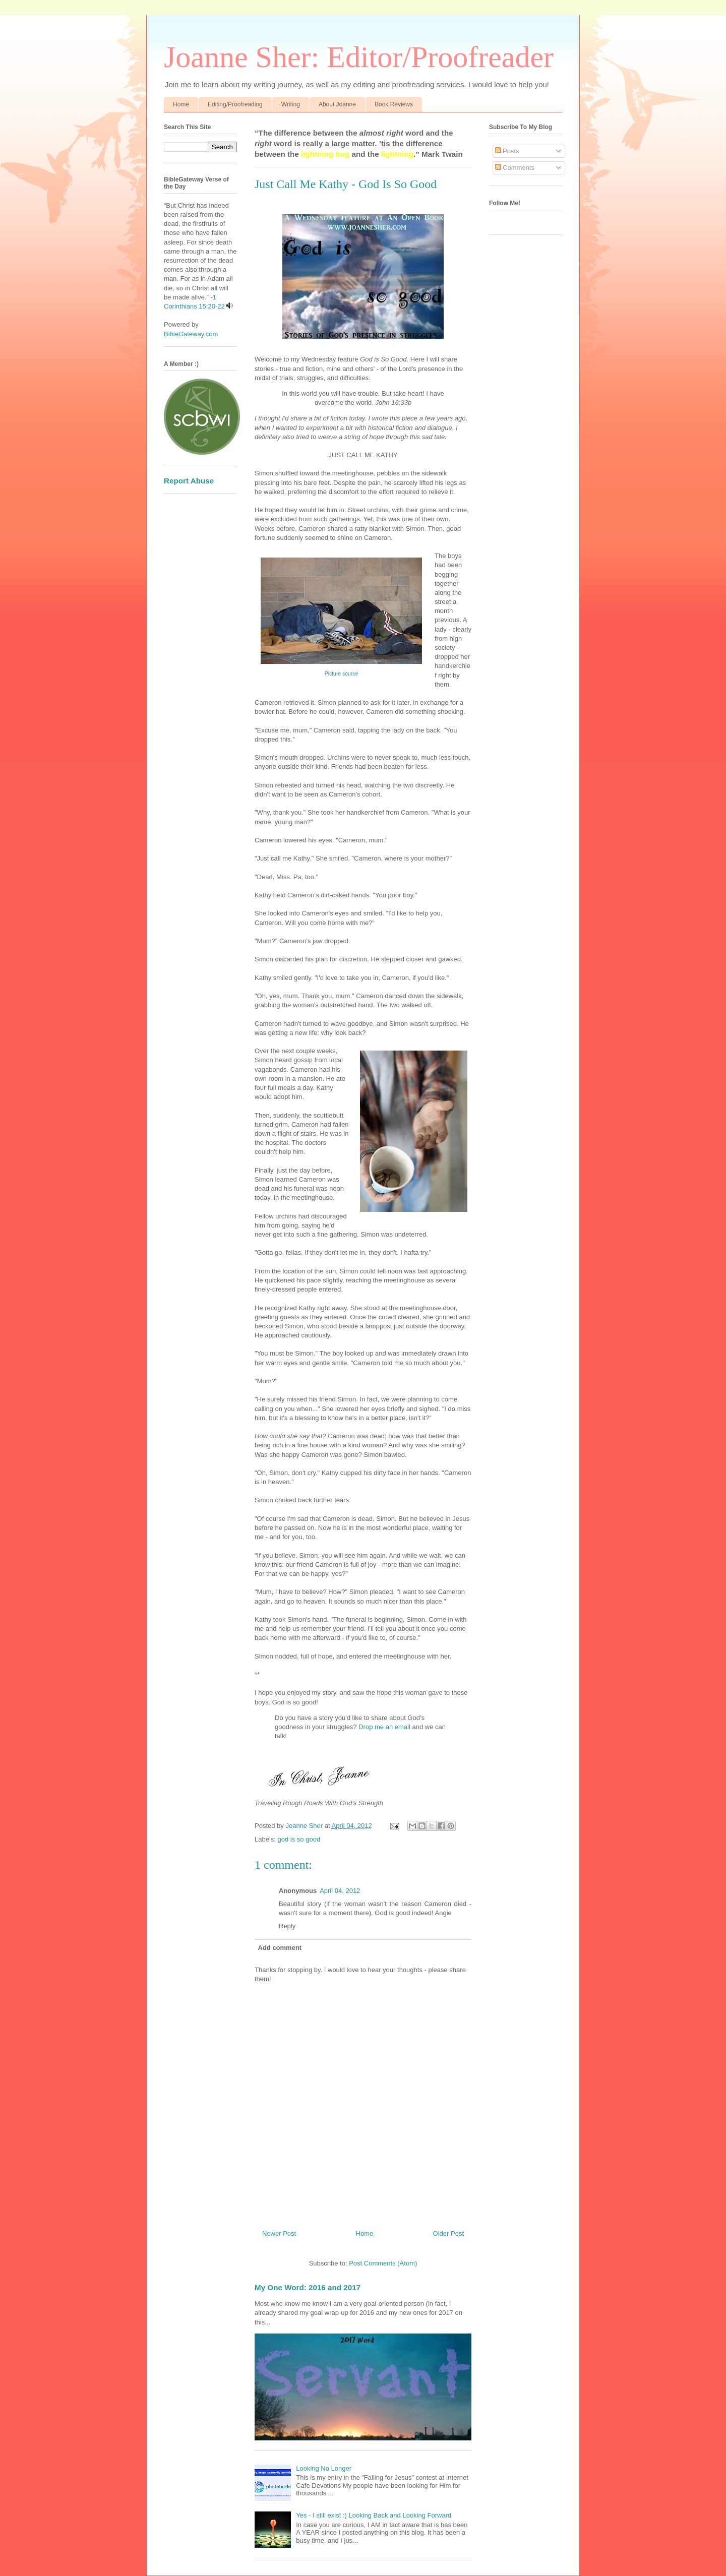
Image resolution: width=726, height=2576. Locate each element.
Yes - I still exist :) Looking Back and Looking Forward (373, 2515)
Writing (290, 104)
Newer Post (279, 2233)
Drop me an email (384, 1727)
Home (181, 104)
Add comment (280, 1947)
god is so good (299, 1839)
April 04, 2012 (340, 1890)
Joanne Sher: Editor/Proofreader (359, 57)
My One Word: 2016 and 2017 (307, 2287)
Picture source (341, 674)
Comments (514, 167)
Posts (507, 151)
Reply (287, 1926)
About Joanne (337, 104)
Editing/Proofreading (235, 104)
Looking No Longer (323, 2468)
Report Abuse (189, 480)
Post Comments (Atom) (383, 2263)
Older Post (448, 2233)
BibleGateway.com (191, 334)
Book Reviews (394, 104)
